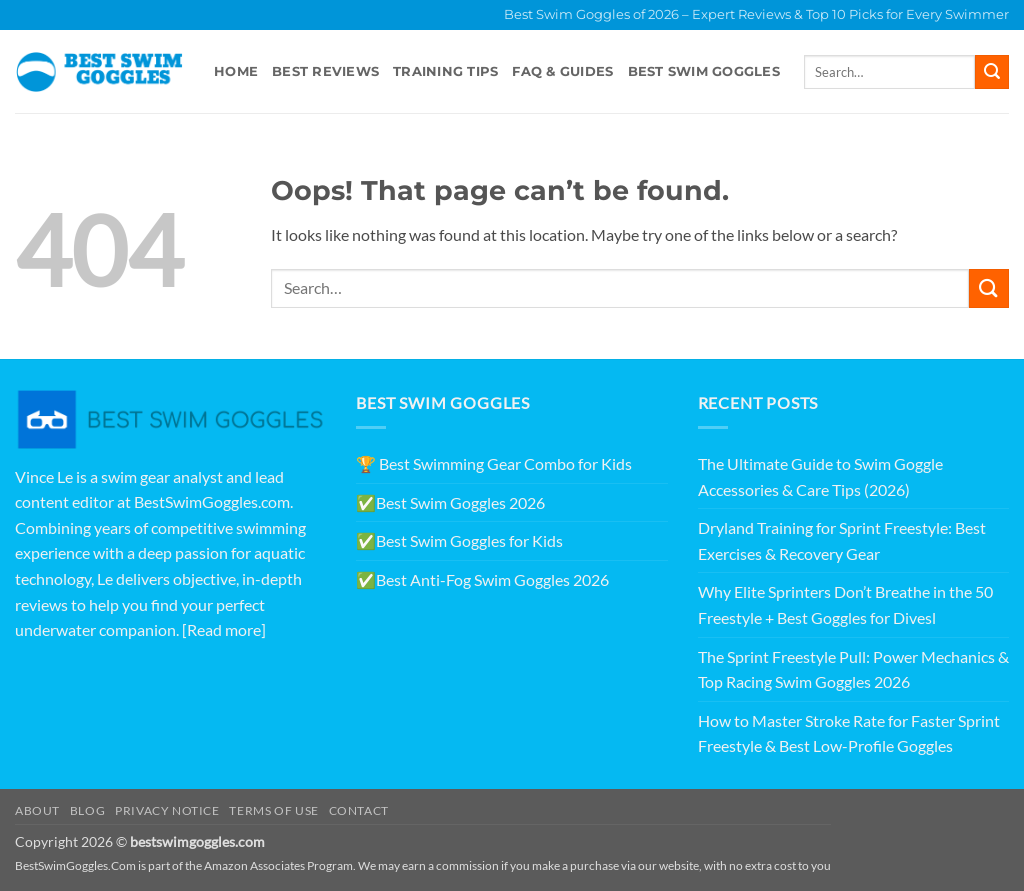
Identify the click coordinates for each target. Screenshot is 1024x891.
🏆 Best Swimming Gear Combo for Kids (494, 463)
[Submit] (992, 72)
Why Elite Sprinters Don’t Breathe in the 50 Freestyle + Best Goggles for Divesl (845, 604)
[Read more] (224, 629)
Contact (359, 810)
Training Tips (445, 71)
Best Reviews (325, 71)
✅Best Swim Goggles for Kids (459, 540)
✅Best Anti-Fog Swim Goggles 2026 (482, 579)
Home (236, 71)
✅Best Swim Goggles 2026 (450, 502)
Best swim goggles (704, 71)
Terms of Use (273, 810)
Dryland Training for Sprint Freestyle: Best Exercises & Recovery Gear (842, 540)
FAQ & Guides (562, 71)
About (37, 810)
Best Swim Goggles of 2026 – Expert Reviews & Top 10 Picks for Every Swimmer (756, 14)
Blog (87, 810)
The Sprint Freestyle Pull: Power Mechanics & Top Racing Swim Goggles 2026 (853, 669)
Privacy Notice (167, 810)
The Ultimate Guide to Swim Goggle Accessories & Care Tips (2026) (820, 476)
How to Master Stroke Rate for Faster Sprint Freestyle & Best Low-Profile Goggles (849, 733)
